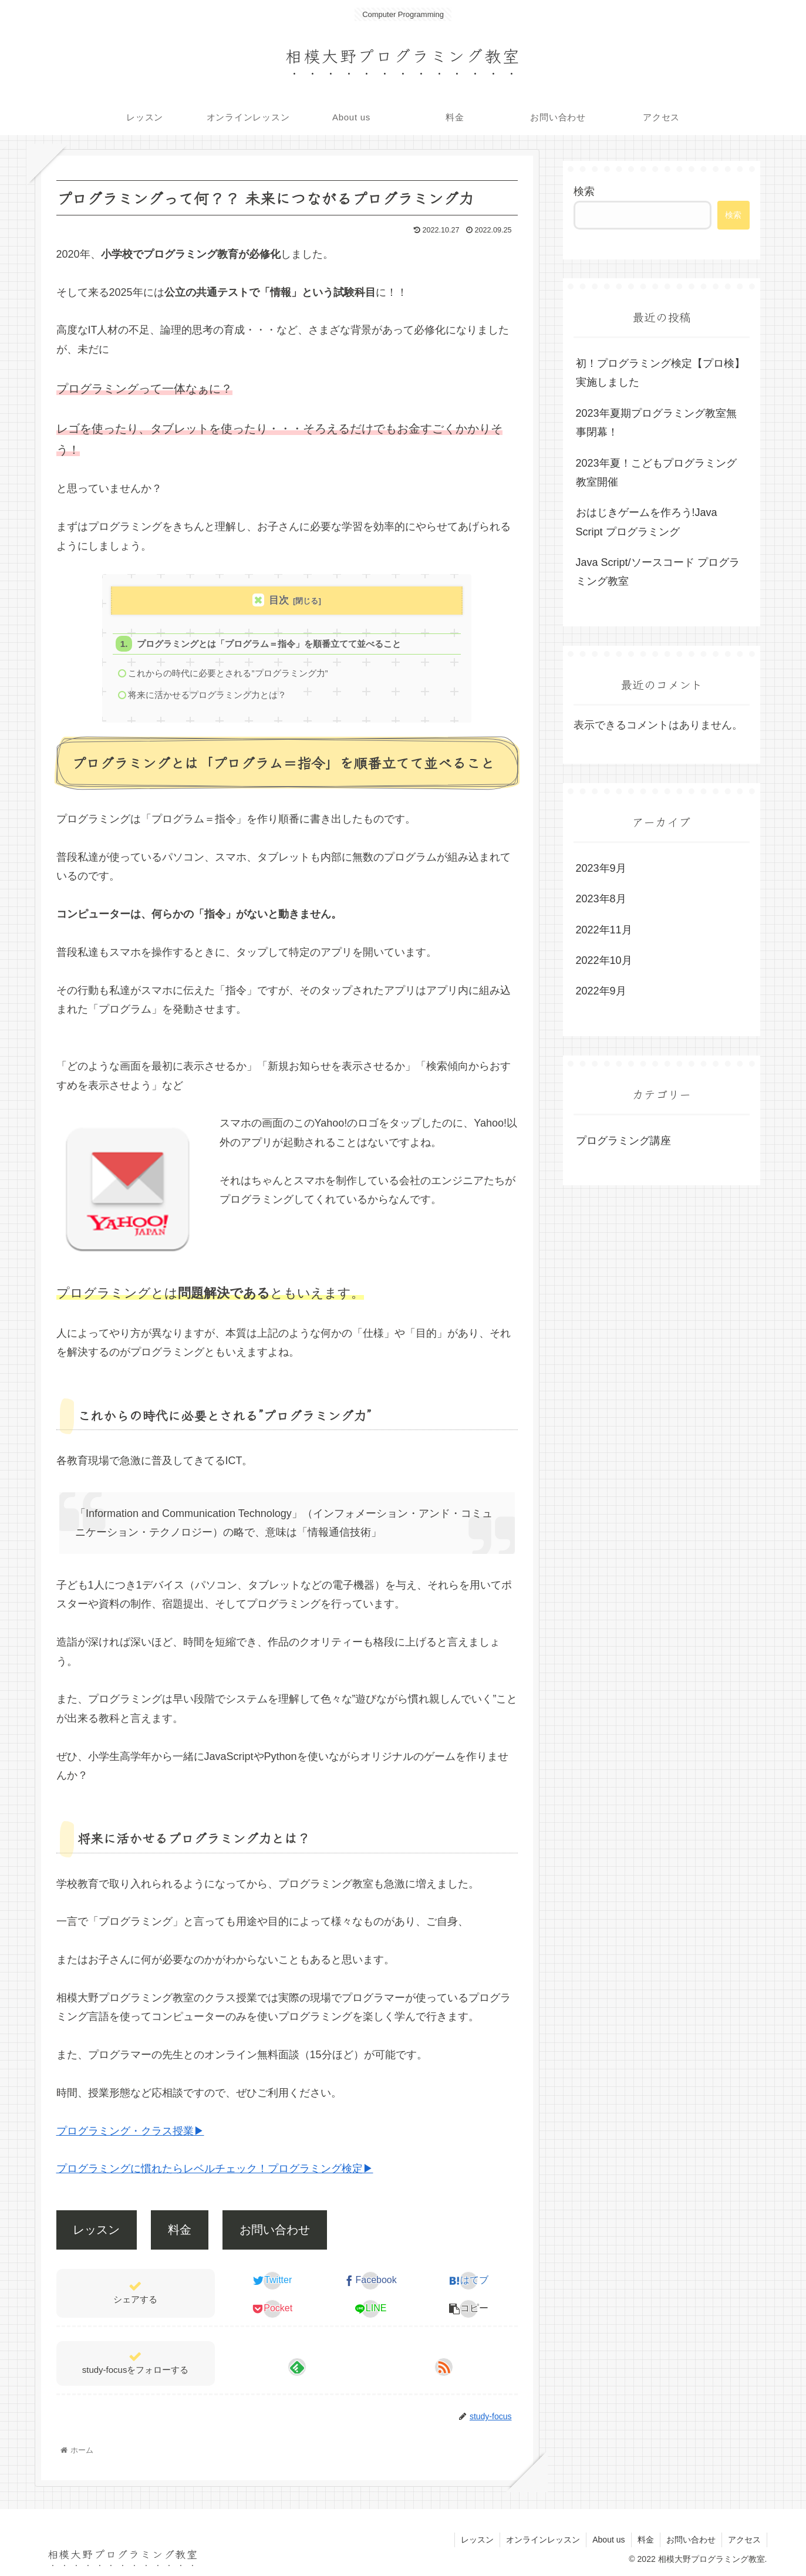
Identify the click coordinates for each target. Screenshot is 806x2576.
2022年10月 (604, 960)
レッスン (96, 2229)
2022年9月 (601, 991)
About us (608, 2539)
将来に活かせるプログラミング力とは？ (207, 695)
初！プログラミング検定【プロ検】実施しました (660, 373)
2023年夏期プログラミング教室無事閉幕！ (656, 422)
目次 (279, 600)
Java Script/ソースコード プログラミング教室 (658, 572)
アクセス (744, 2539)
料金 (179, 2229)
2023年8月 (601, 899)
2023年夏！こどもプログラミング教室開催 (656, 472)
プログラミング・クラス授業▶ (130, 2131)
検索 (584, 191)
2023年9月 (601, 868)
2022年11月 (604, 930)
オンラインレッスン (543, 2539)
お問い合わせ (275, 2229)
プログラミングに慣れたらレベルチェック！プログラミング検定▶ (214, 2168)
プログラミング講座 (623, 1141)
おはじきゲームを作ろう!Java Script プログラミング (646, 522)
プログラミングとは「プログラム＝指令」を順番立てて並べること (269, 644)
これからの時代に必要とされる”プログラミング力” (228, 673)
